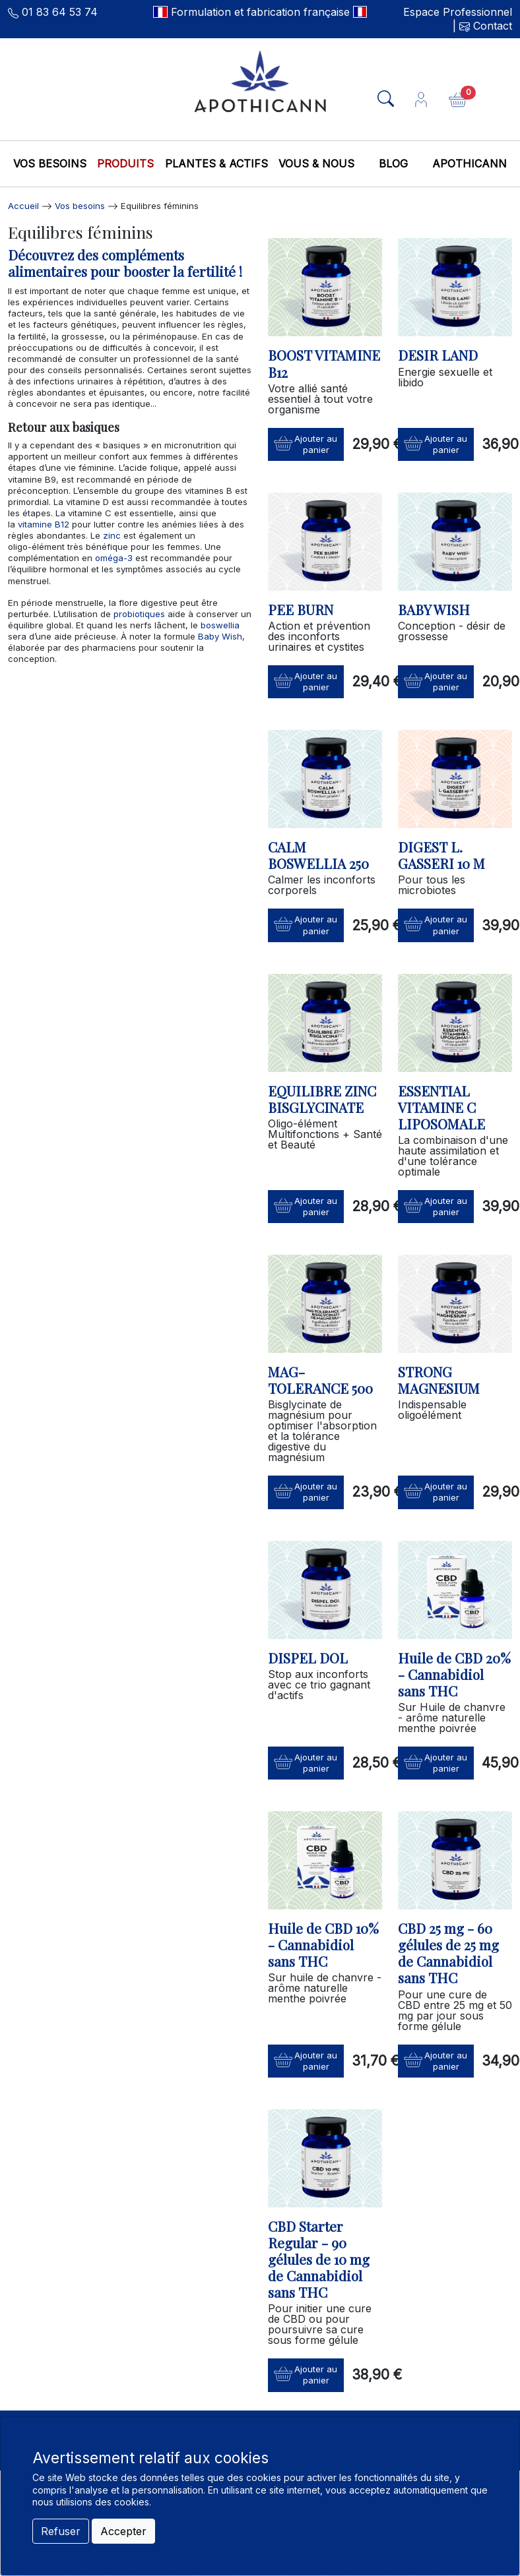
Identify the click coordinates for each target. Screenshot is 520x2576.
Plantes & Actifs (216, 163)
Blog (393, 163)
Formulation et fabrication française (260, 11)
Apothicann (469, 163)
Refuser (61, 2531)
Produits (125, 163)
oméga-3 (112, 558)
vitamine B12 (43, 524)
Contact (491, 25)
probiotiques (139, 614)
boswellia (220, 625)
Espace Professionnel (457, 11)
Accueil (23, 205)
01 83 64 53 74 (60, 11)
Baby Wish (220, 636)
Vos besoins (49, 163)
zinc (112, 535)
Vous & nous (316, 163)
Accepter (123, 2531)
